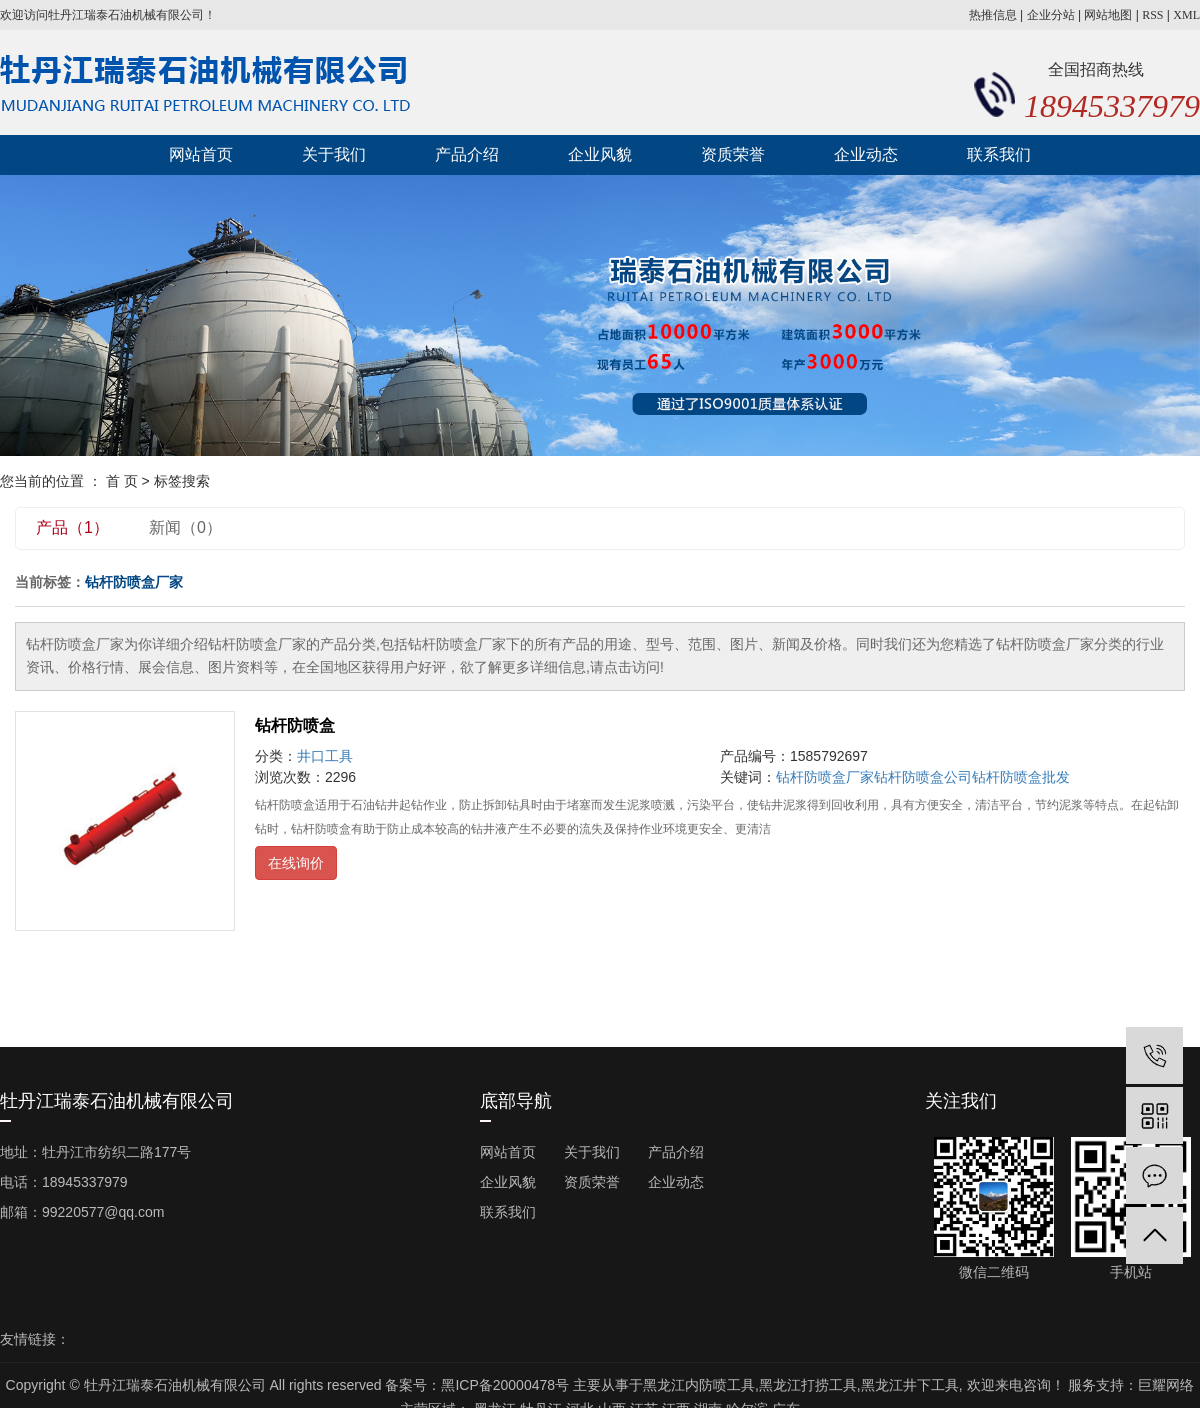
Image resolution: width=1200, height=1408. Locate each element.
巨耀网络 (1166, 1385)
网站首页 (201, 154)
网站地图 (1108, 15)
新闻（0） (185, 527)
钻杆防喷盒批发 (1021, 777)
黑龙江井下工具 (910, 1385)
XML (1186, 15)
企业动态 (866, 154)
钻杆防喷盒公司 (923, 777)
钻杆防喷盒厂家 (825, 777)
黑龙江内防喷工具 (699, 1385)
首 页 (122, 481)
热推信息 (993, 15)
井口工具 (325, 756)
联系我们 (999, 154)
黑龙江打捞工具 (808, 1385)
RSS (1152, 15)
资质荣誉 (733, 154)
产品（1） (72, 527)
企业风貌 (600, 154)
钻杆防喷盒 (295, 725)
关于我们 (334, 154)
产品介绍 (467, 154)
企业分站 (1051, 15)
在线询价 (296, 863)
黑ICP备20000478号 (505, 1385)
